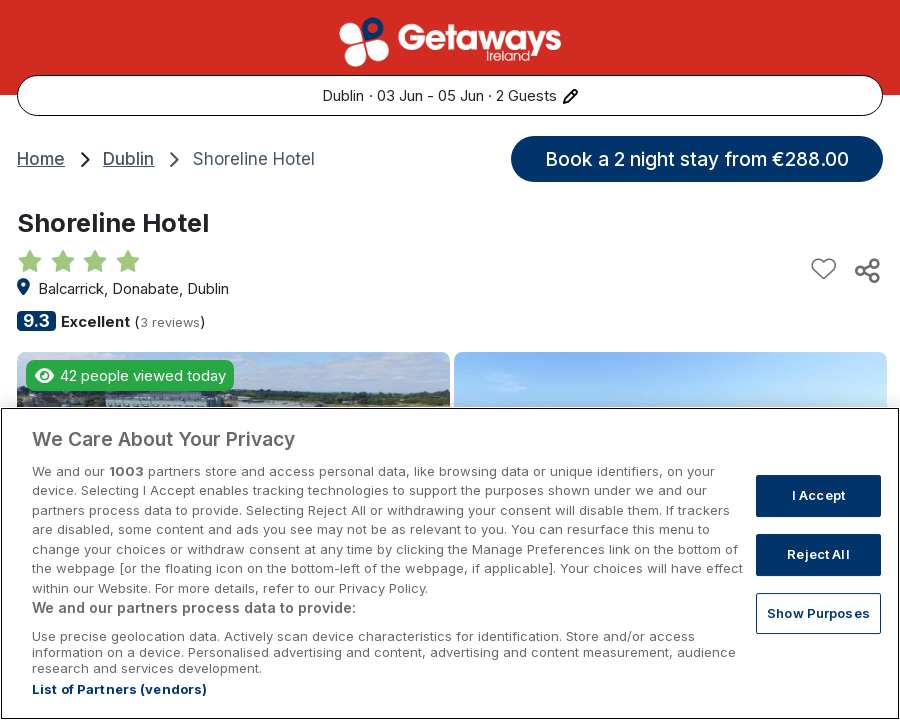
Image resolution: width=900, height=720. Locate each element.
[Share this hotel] (866, 270)
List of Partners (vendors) (119, 709)
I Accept (818, 515)
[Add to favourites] (824, 270)
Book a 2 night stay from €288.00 (697, 159)
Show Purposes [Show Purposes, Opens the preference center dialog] (818, 632)
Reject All (818, 574)
